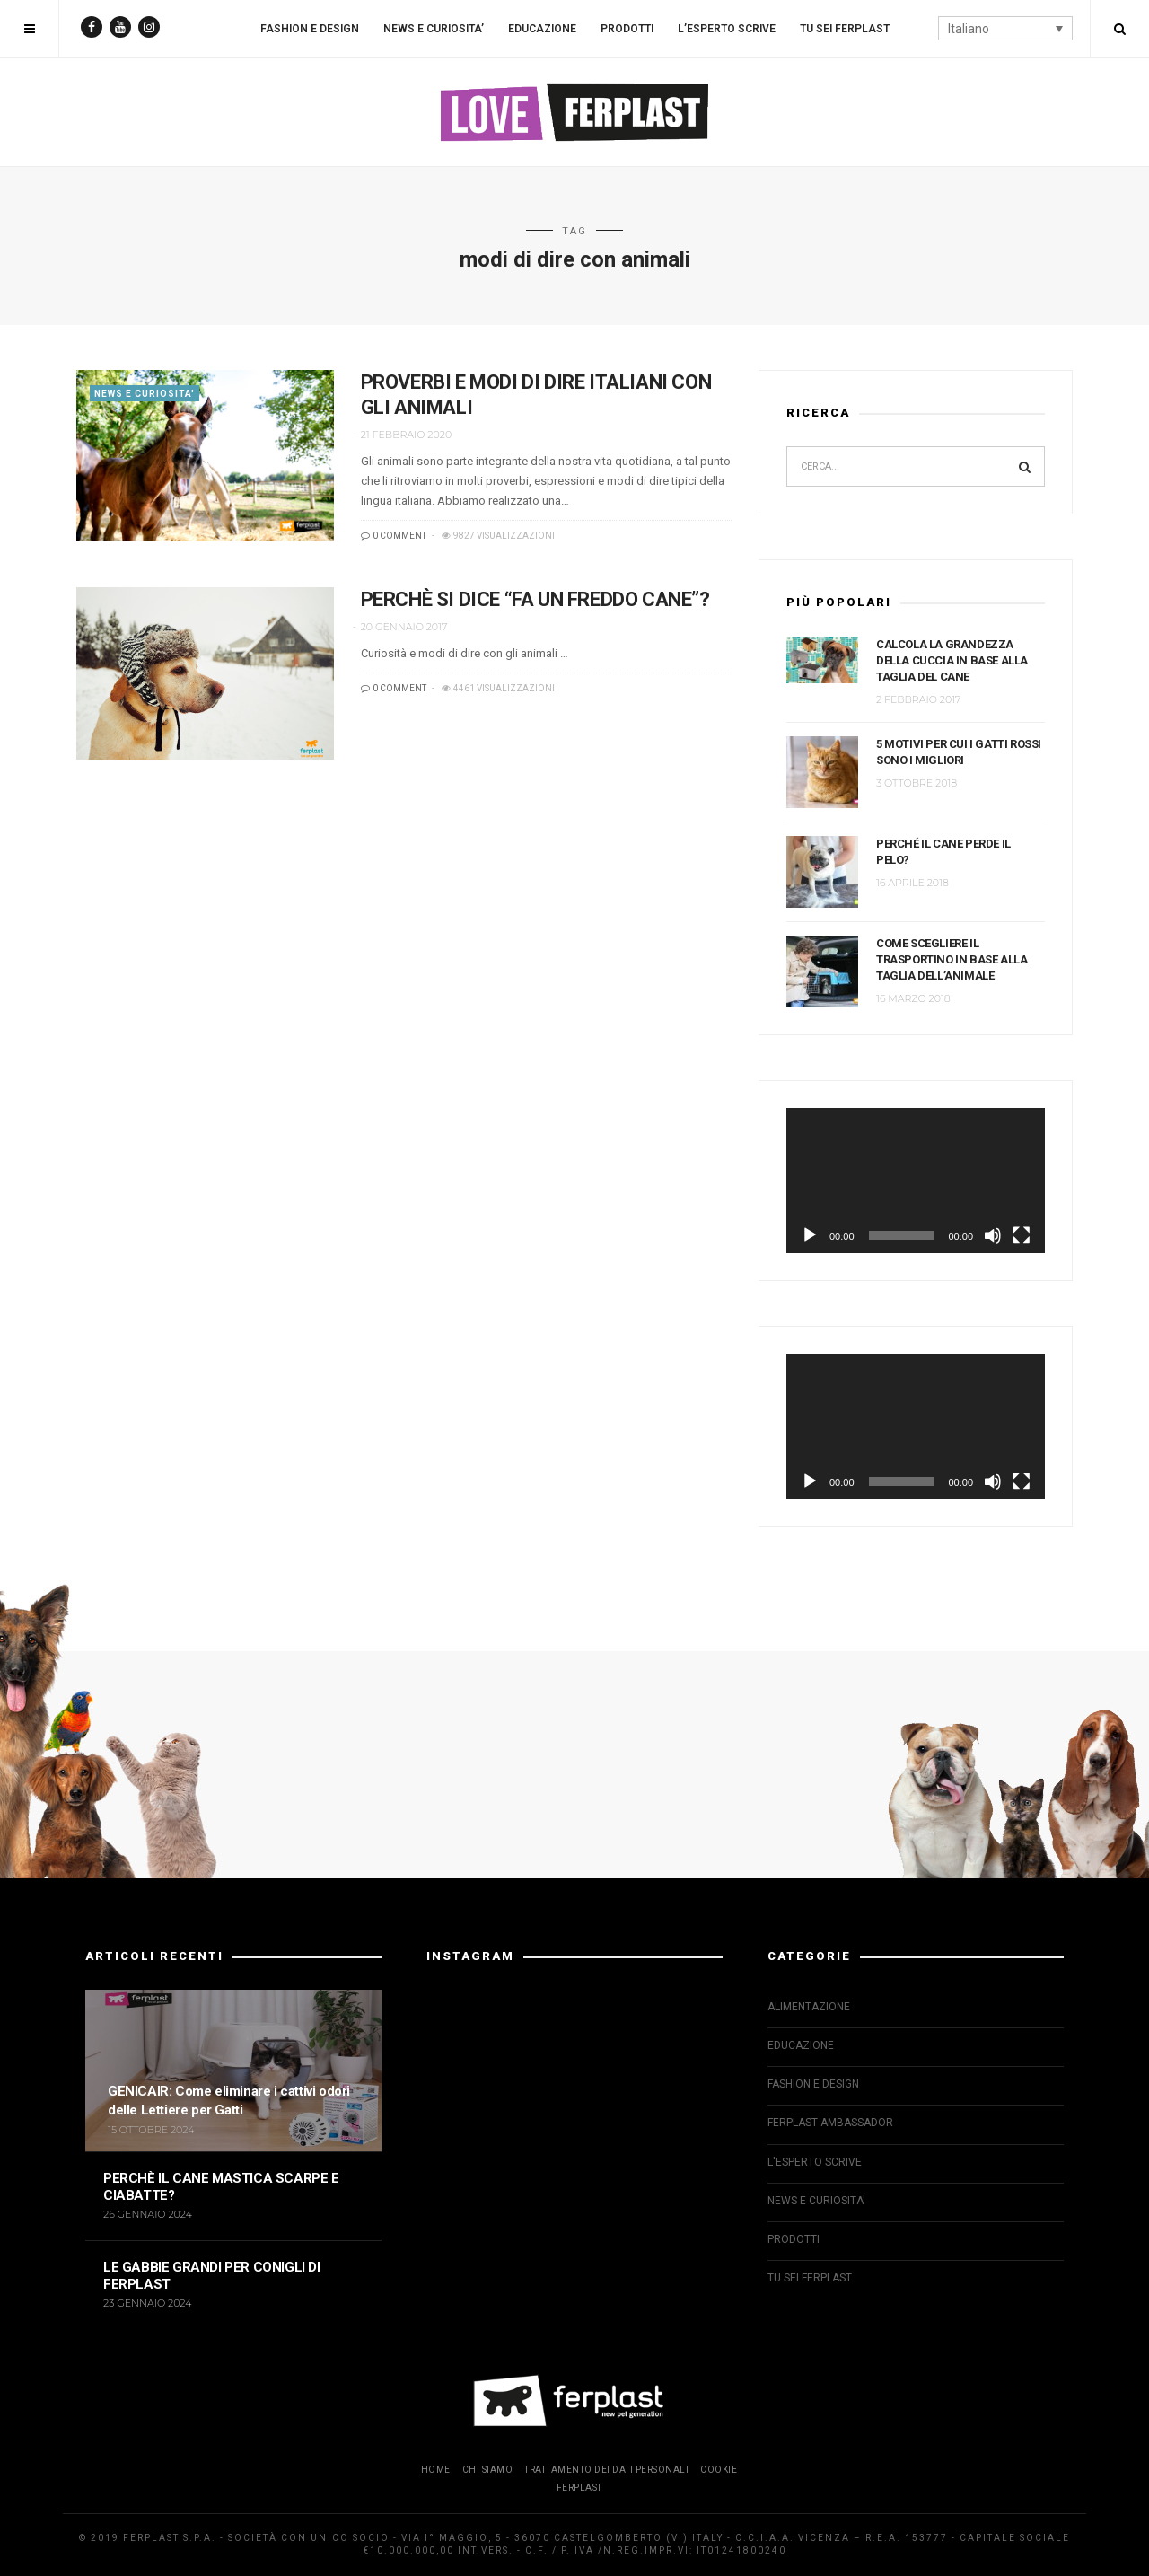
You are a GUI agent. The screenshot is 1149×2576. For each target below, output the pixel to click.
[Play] (810, 1235)
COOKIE (718, 2470)
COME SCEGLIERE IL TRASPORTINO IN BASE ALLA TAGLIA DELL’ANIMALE (951, 959)
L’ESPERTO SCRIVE (727, 28)
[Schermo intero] (1022, 1235)
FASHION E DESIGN (309, 28)
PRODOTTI (627, 28)
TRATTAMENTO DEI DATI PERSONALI (606, 2470)
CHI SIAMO (487, 2470)
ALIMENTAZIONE (808, 2006)
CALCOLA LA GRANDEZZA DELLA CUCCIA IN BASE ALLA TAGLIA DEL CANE (952, 660)
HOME (436, 2470)
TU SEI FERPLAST (845, 28)
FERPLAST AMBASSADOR (830, 2122)
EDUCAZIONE (542, 28)
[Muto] (993, 1235)
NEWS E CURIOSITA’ (433, 28)
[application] (915, 1180)
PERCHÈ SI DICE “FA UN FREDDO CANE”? (535, 599)
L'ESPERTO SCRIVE (814, 2162)
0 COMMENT (393, 536)
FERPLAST (579, 2487)
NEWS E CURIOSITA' (144, 394)
